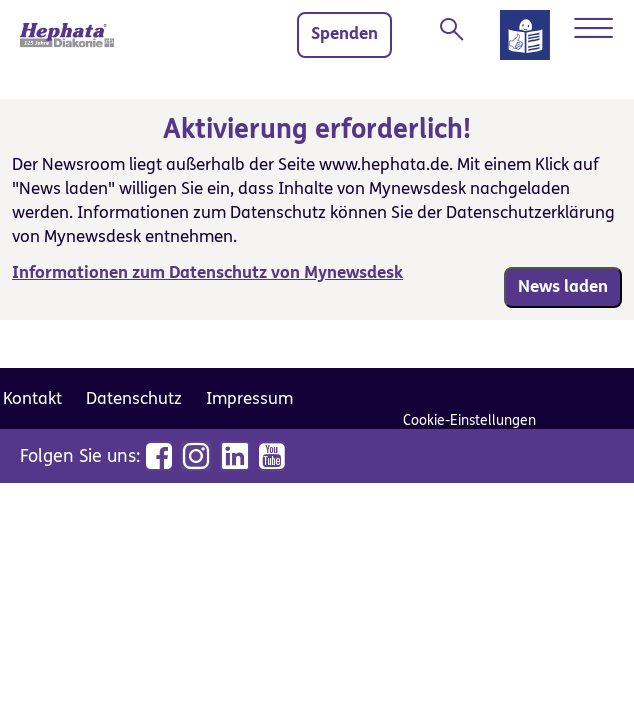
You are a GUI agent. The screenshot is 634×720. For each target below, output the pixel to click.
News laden (563, 287)
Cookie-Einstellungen (469, 420)
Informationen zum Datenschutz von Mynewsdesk (207, 273)
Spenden (344, 34)
